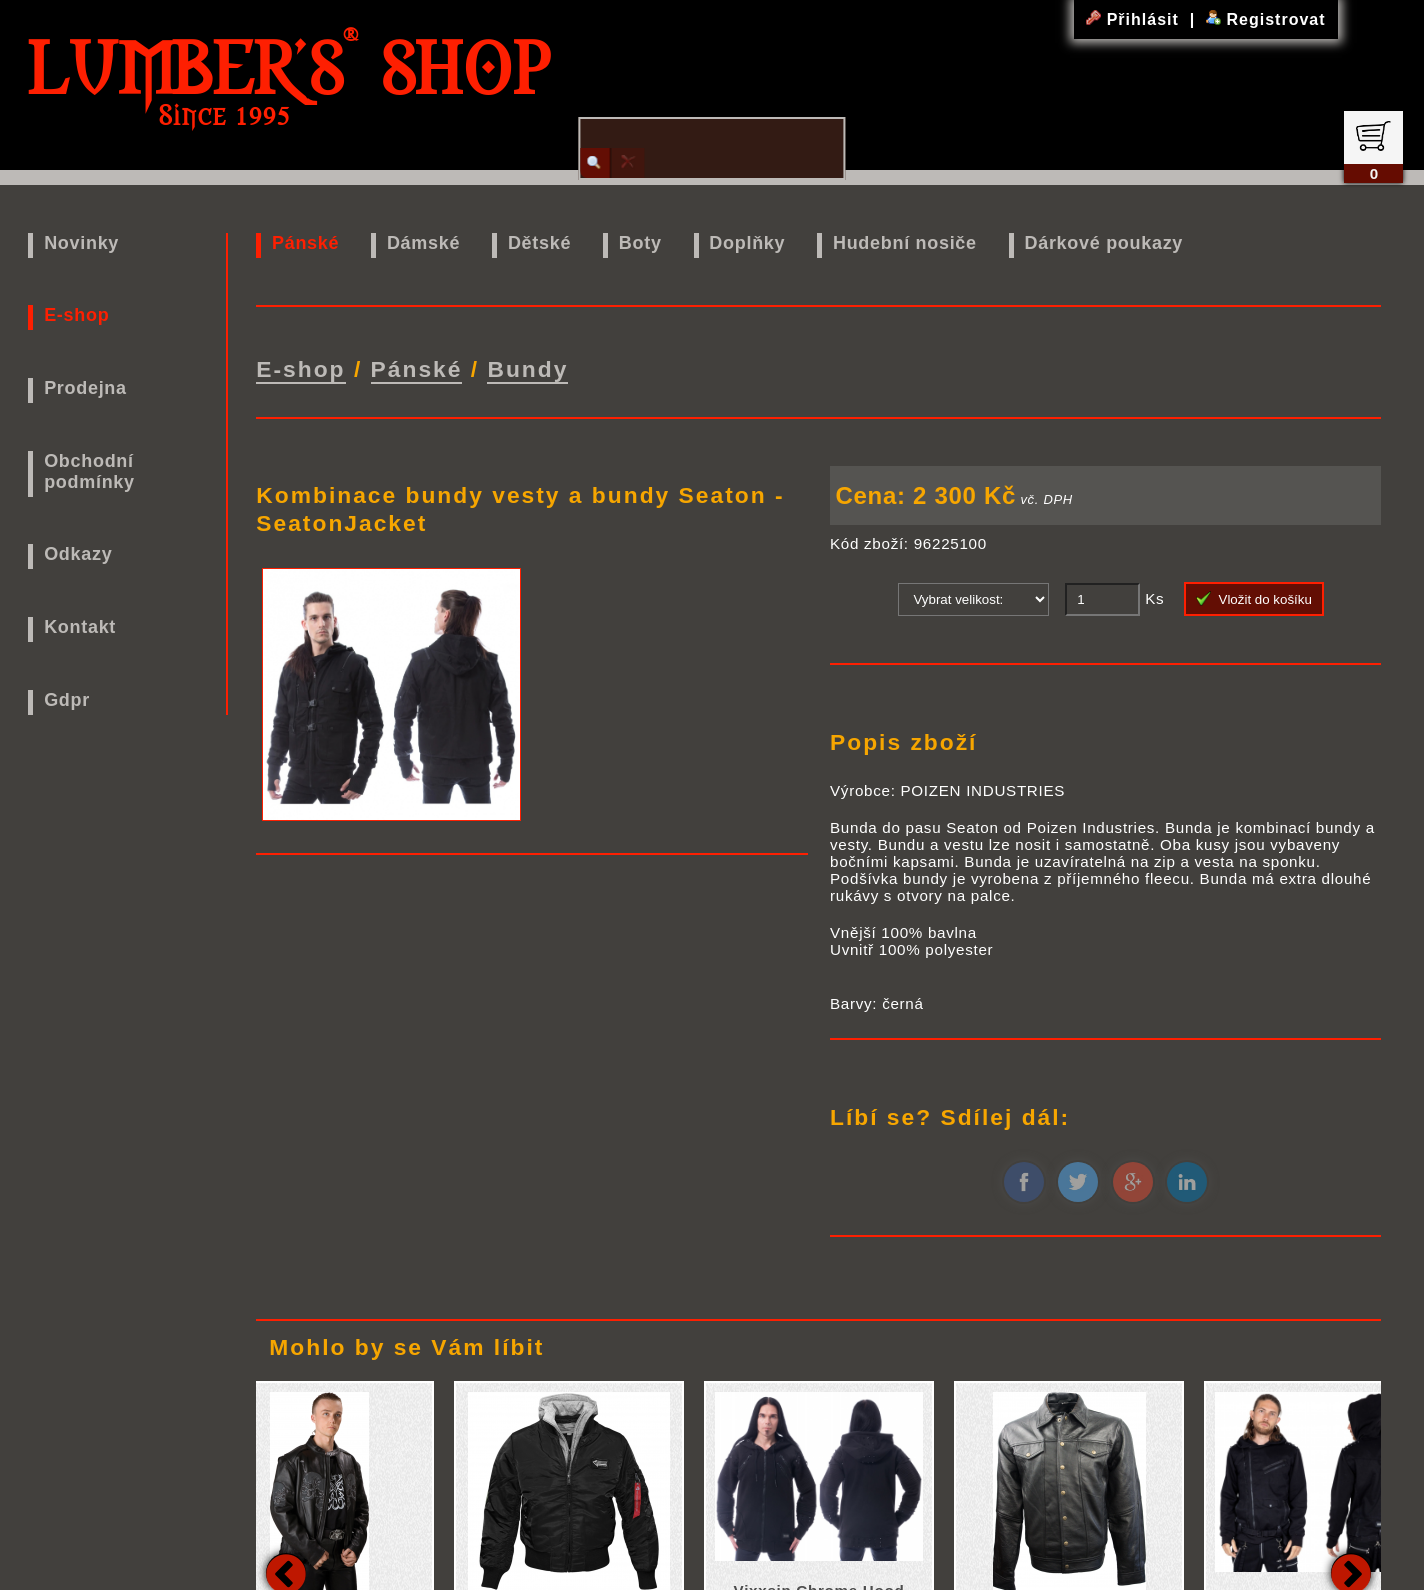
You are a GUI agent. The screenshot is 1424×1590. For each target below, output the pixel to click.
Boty (640, 243)
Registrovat (1265, 19)
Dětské (539, 243)
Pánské (305, 243)
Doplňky (747, 243)
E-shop (76, 315)
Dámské (423, 243)
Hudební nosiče (905, 243)
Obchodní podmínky (89, 471)
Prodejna (85, 388)
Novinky (81, 243)
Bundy (527, 368)
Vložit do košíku (1254, 597)
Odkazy (78, 554)
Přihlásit (1135, 19)
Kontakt (80, 627)
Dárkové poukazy (1104, 243)
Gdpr (67, 700)
